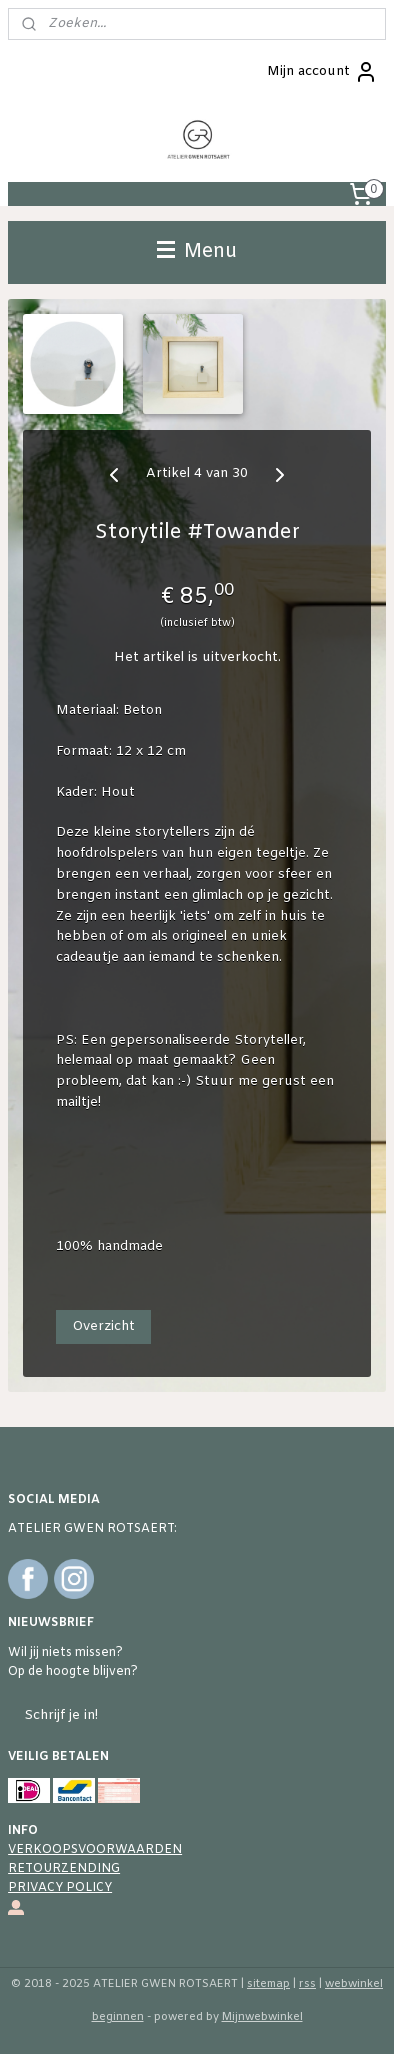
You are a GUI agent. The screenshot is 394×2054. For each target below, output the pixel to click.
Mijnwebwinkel (262, 2017)
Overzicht (103, 1326)
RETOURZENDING (64, 1869)
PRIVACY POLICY (60, 1888)
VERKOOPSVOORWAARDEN (95, 1850)
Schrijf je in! (61, 1715)
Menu (197, 252)
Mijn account (322, 72)
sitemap (268, 1984)
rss (307, 1984)
